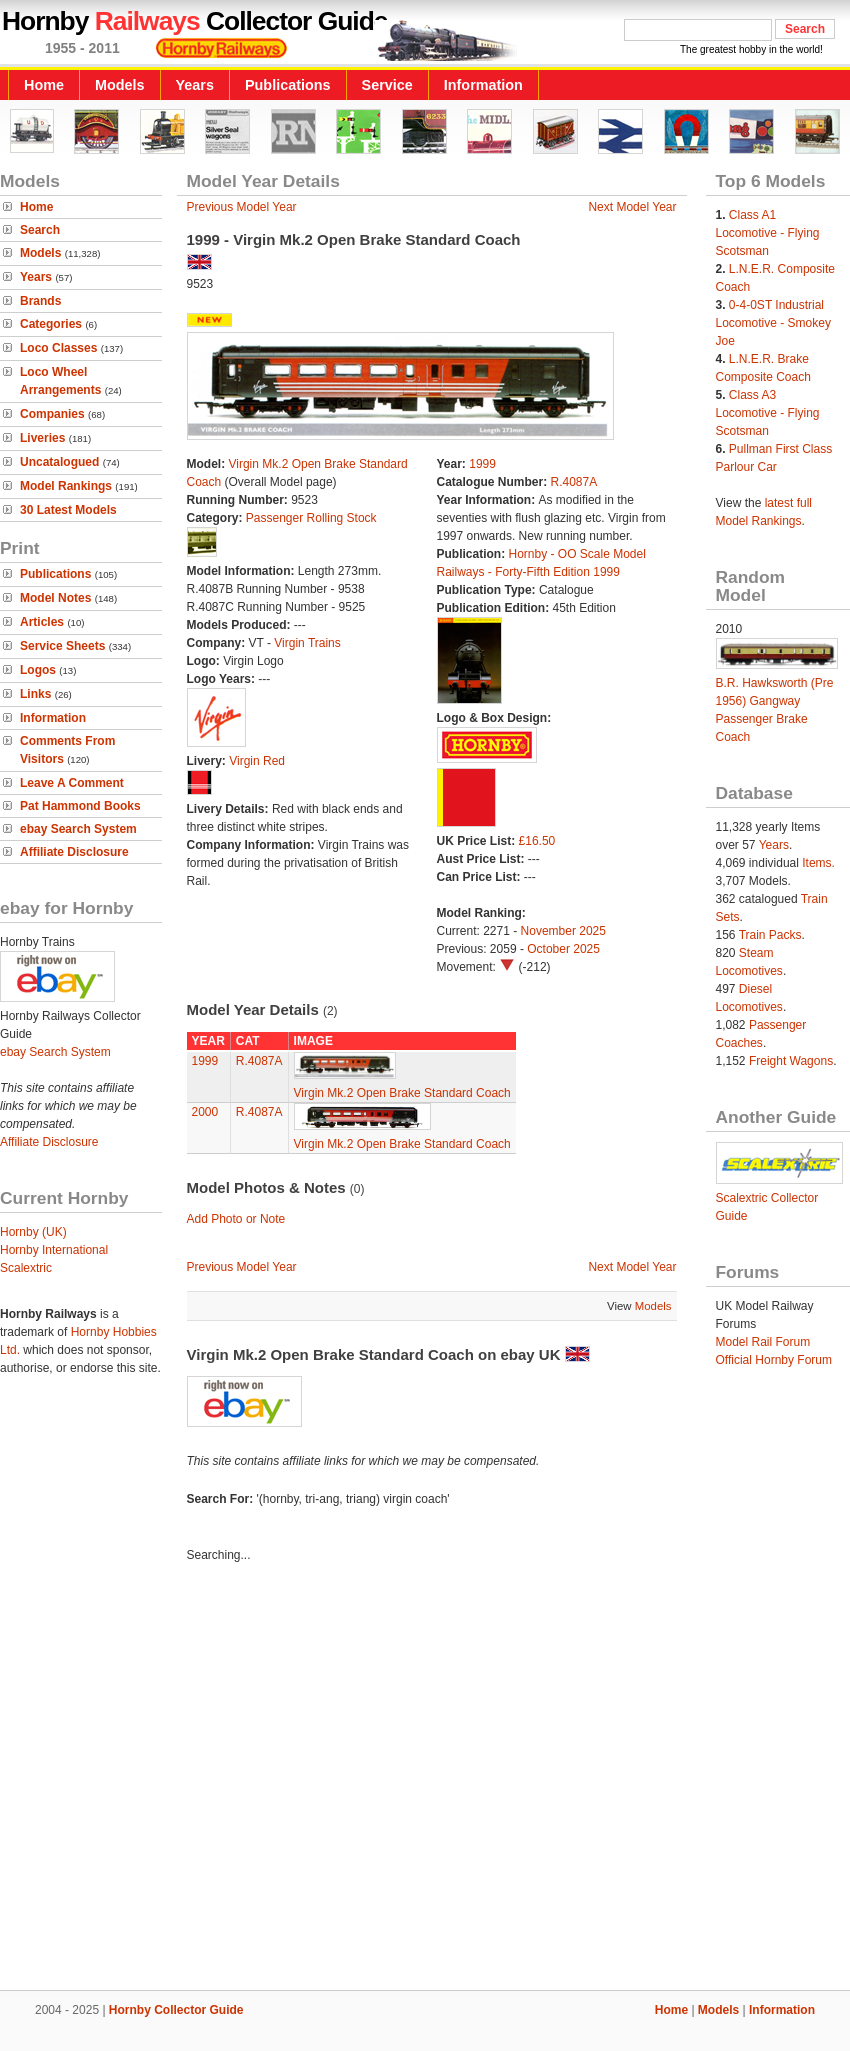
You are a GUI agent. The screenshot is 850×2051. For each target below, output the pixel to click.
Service (387, 85)
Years (195, 85)
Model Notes (55, 598)
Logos (38, 670)
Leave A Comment (72, 783)
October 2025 (563, 949)
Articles (42, 622)
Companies (52, 414)
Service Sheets (62, 646)
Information (483, 85)
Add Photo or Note (236, 1219)
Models (120, 85)
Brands (40, 301)
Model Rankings (66, 486)
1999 (482, 464)
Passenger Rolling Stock (311, 518)
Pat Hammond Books (80, 806)
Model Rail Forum (763, 1342)
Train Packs (770, 935)
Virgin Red (257, 761)
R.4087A (574, 482)
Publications (288, 85)
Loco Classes (58, 348)
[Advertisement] (187, 1779)
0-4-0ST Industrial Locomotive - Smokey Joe (773, 323)
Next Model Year (632, 207)
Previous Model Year (242, 207)
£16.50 (537, 841)
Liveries (42, 438)
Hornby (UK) (33, 1232)
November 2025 (563, 931)
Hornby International (54, 1250)
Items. (818, 863)
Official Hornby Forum (774, 1360)
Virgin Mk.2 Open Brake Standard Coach (402, 1093)
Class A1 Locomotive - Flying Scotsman (768, 233)
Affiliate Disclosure (74, 852)
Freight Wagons (791, 1061)
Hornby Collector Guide (176, 2010)
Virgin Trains (307, 643)
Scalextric (26, 1268)
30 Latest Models (68, 510)
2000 (205, 1112)
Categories (51, 324)
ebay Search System (78, 829)
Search (40, 230)
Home (44, 85)
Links (35, 694)
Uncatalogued (59, 462)
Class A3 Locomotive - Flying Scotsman (768, 413)
